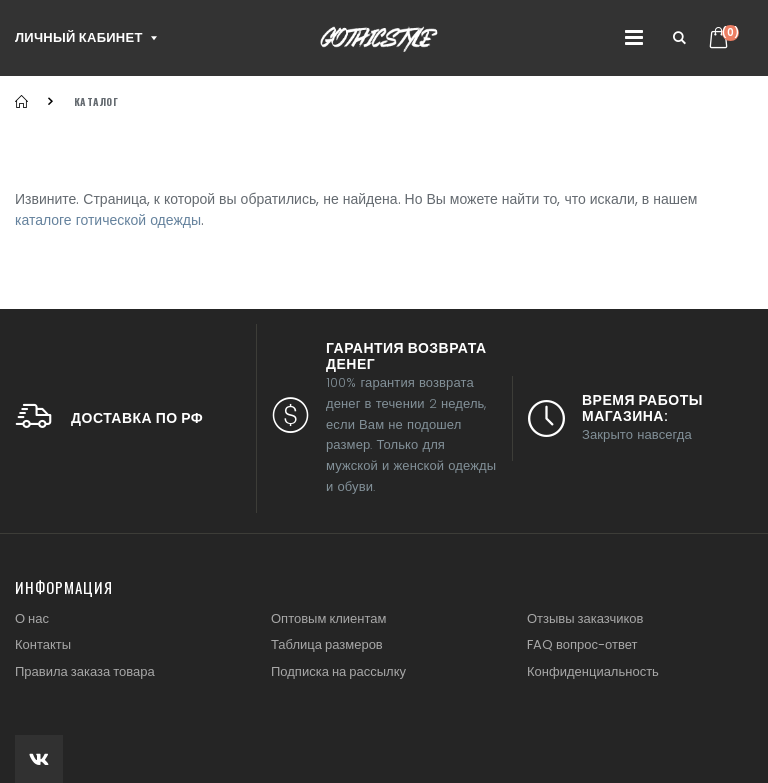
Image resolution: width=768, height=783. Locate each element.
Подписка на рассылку (338, 671)
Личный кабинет (79, 37)
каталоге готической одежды (108, 220)
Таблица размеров (327, 644)
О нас (32, 618)
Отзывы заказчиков (585, 618)
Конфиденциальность (593, 671)
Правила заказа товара (85, 671)
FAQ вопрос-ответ (582, 644)
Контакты (43, 644)
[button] (679, 38)
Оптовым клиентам (328, 618)
